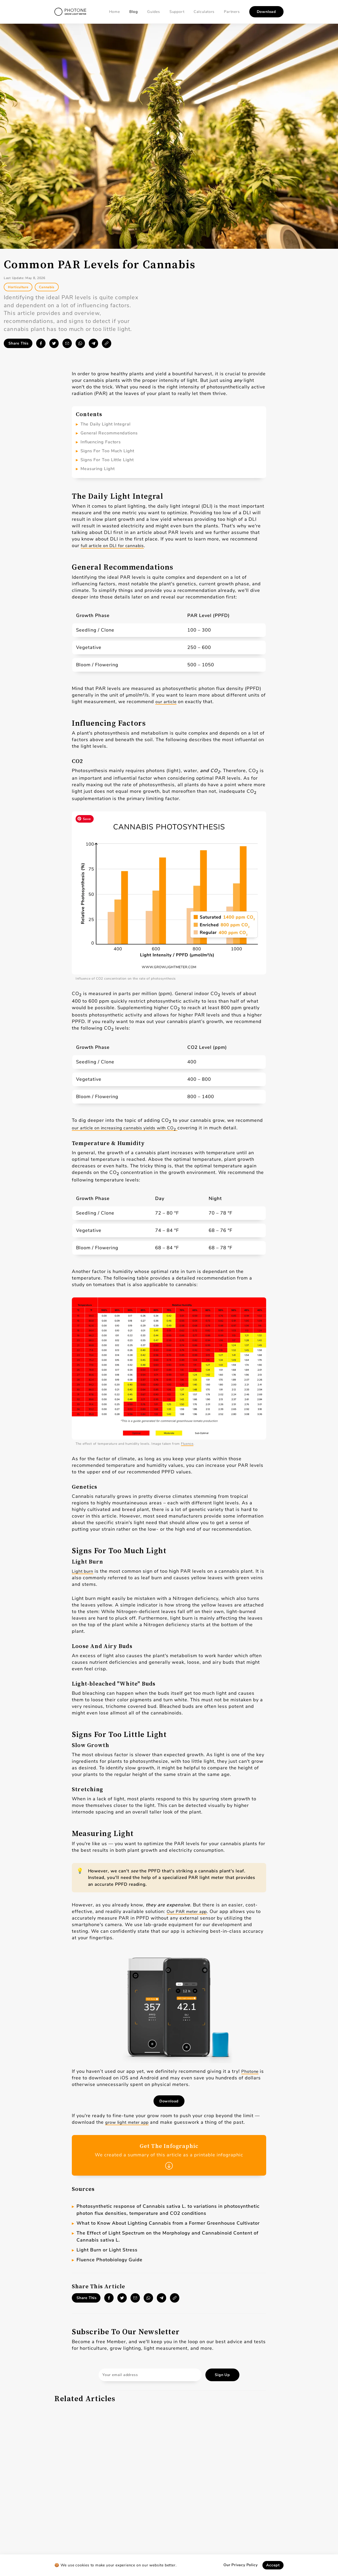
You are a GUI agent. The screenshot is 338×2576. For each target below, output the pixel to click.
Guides (153, 11)
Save (84, 820)
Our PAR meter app (189, 1913)
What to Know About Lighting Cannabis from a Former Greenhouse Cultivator (168, 2236)
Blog (133, 11)
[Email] (67, 343)
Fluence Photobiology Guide (109, 2272)
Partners (232, 11)
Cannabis (46, 287)
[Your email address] (125, 2387)
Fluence (187, 1445)
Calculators (204, 11)
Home (114, 11)
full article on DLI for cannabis (116, 547)
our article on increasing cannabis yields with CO (131, 1129)
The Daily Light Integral (109, 425)
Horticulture (18, 287)
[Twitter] (54, 343)
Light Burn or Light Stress (107, 2263)
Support (176, 11)
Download (266, 11)
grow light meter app (129, 2125)
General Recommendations (113, 433)
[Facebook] (41, 343)
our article (167, 703)
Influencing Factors (104, 442)
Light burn (84, 1573)
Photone (251, 2073)
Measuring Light (100, 469)
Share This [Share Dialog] (18, 343)
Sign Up (222, 2387)
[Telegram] (93, 343)
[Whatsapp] (80, 343)
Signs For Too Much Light (111, 451)
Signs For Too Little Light (110, 460)
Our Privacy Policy (240, 2565)
